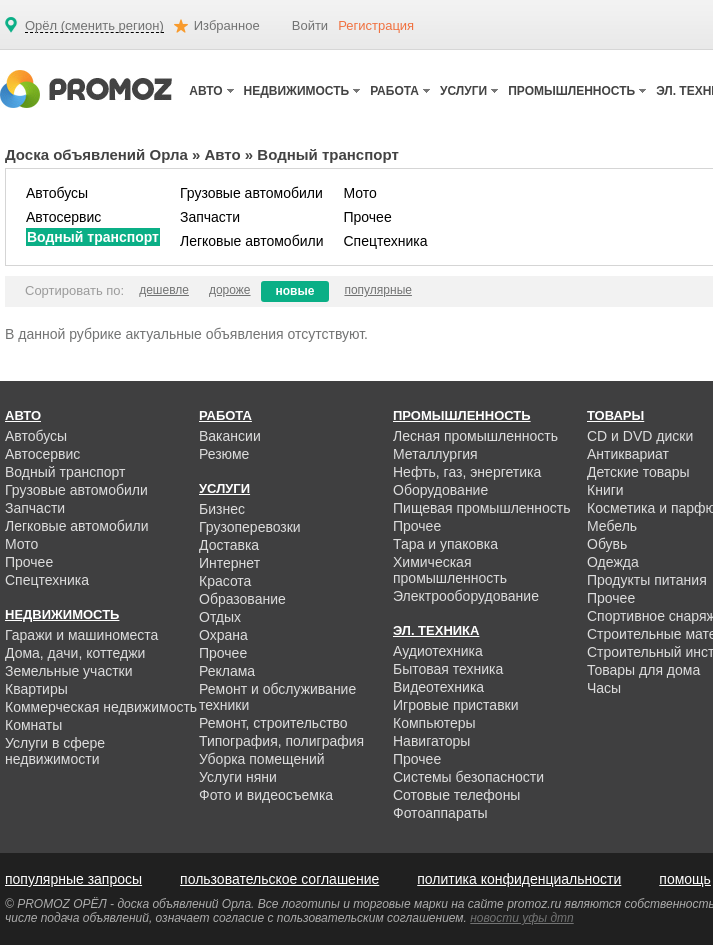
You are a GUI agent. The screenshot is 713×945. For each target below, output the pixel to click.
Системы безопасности (468, 777)
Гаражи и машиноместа (81, 635)
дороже (230, 290)
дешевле (164, 290)
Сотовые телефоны (456, 795)
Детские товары (638, 472)
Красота (225, 581)
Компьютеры (434, 723)
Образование (242, 599)
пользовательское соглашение (279, 879)
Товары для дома (643, 670)
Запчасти (210, 217)
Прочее (367, 217)
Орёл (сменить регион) (94, 26)
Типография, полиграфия (281, 741)
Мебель (612, 526)
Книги (605, 490)
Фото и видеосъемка (266, 795)
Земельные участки (69, 671)
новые (295, 291)
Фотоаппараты (440, 813)
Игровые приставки (456, 705)
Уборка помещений (262, 759)
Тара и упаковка (445, 544)
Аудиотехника (438, 651)
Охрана (223, 635)
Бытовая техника (448, 669)
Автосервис (63, 217)
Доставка (229, 545)
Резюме (224, 454)
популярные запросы (73, 879)
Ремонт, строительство (273, 723)
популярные (378, 290)
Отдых (220, 617)
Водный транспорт (93, 237)
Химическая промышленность (450, 570)
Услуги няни (238, 777)
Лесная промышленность (475, 436)
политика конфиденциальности (519, 879)
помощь (685, 879)
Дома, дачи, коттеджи (75, 653)
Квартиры (36, 689)
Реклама (227, 671)
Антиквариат (628, 454)
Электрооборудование (466, 596)
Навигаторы (431, 741)
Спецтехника (385, 241)
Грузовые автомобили (251, 193)
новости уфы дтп (521, 918)
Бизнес (222, 509)
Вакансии (230, 436)
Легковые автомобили (252, 241)
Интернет (229, 563)
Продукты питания (647, 580)
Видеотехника (438, 687)
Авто (223, 154)
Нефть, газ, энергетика (467, 472)
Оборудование (440, 490)
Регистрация (376, 25)
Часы (604, 688)
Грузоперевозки (250, 527)
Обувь (607, 544)
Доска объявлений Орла (96, 154)
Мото (359, 193)
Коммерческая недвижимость (101, 707)
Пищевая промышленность (482, 508)
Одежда (613, 562)
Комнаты (33, 725)
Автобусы (57, 193)
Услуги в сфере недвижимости (55, 751)
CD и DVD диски (640, 436)
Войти (310, 25)
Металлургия (435, 454)
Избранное (227, 25)
